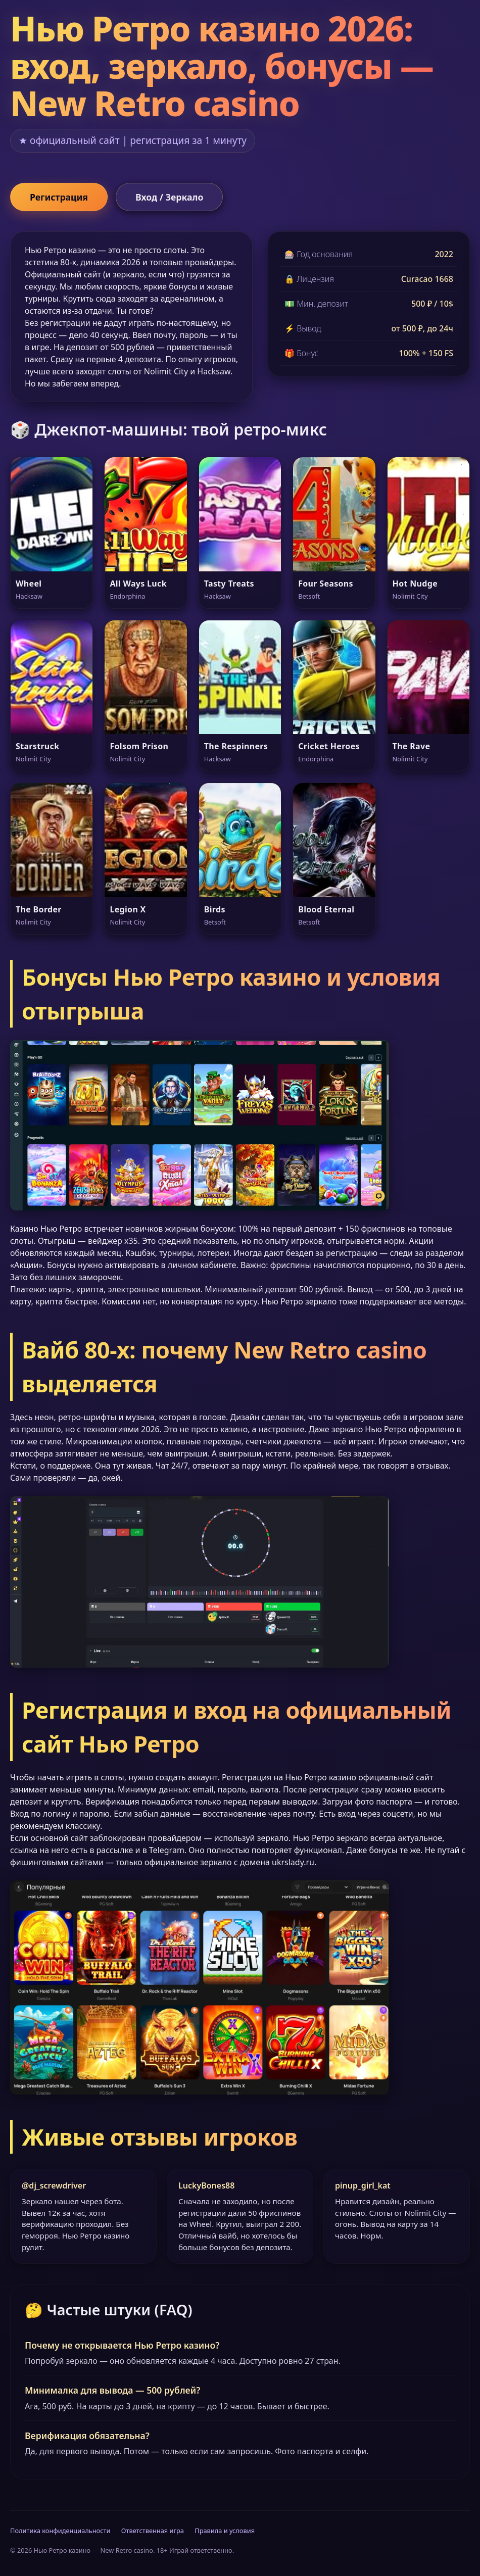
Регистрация (59, 197)
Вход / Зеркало (169, 197)
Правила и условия (225, 2530)
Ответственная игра (152, 2530)
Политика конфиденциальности (60, 2530)
